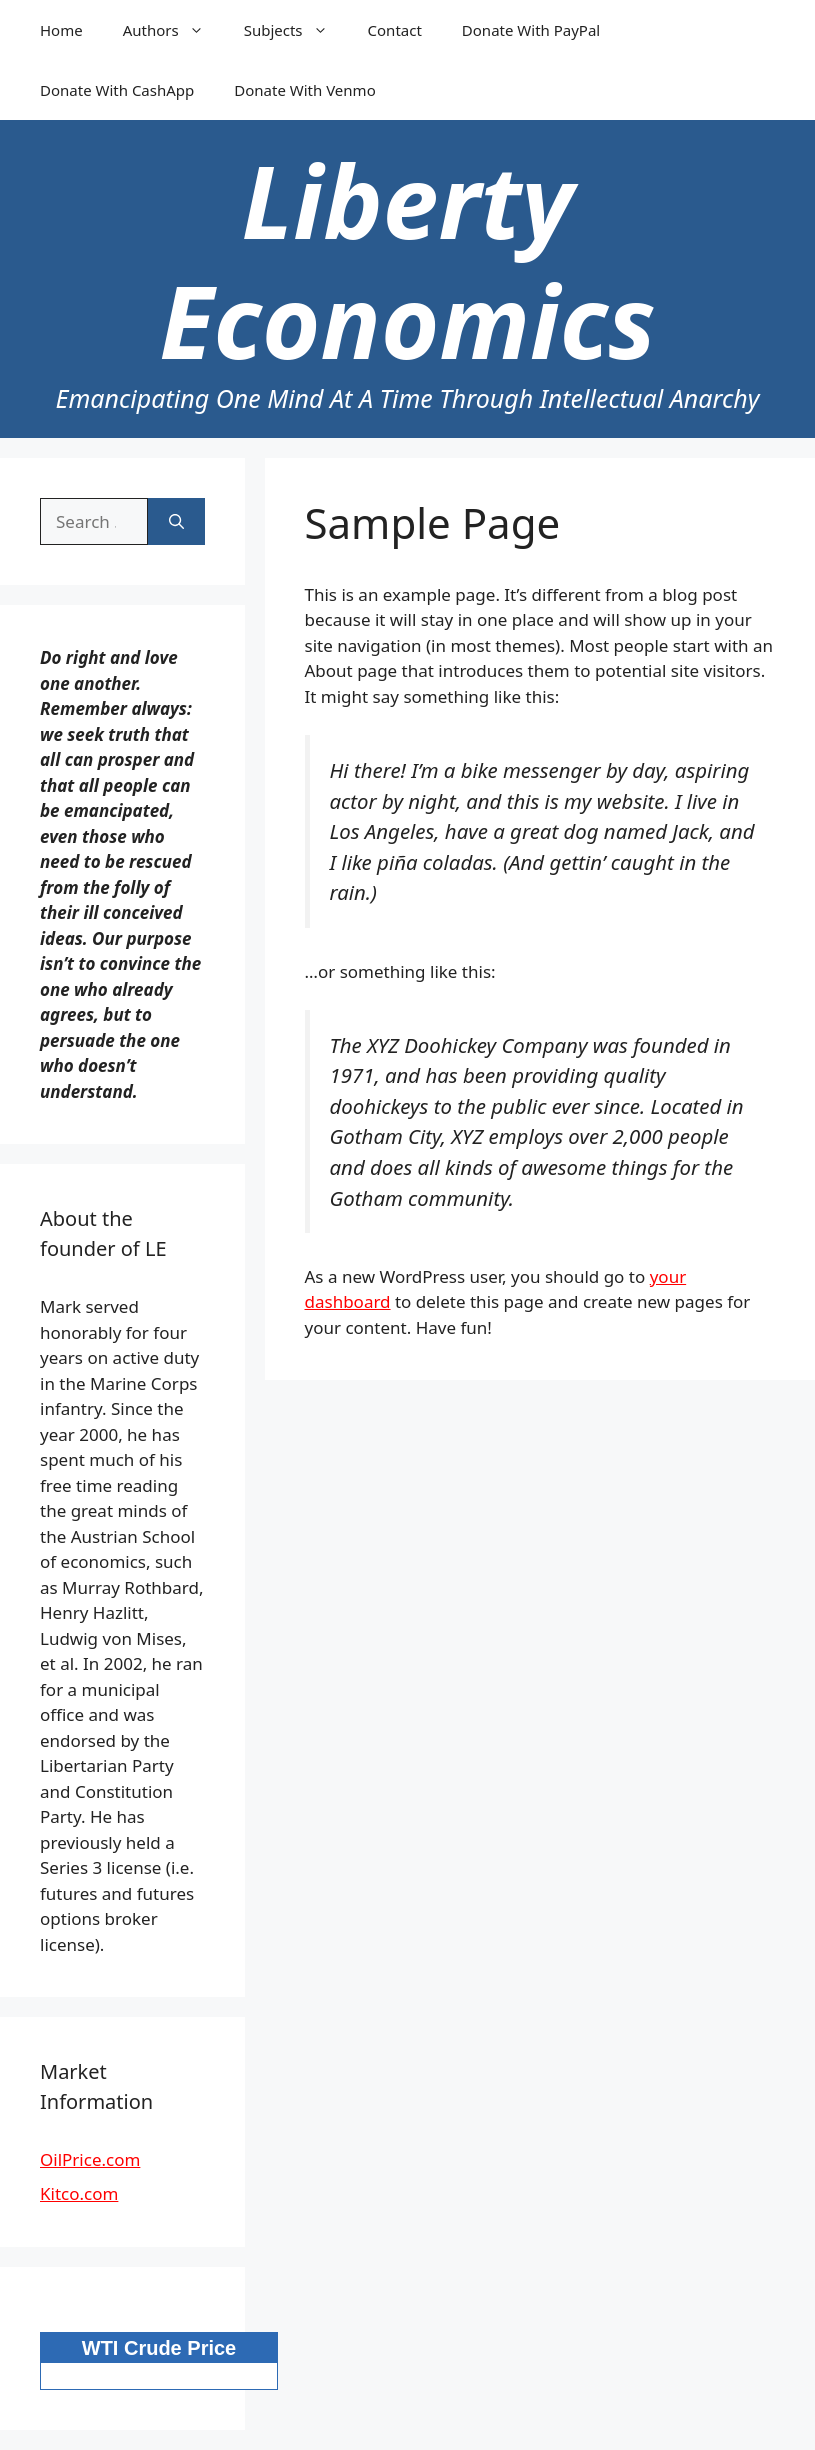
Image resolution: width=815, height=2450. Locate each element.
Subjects (296, 30)
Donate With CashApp (117, 90)
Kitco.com (79, 2193)
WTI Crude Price (159, 2348)
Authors (173, 30)
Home (61, 30)
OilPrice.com (90, 2159)
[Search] (176, 522)
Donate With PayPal (531, 30)
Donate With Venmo (304, 90)
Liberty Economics (407, 260)
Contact (395, 30)
